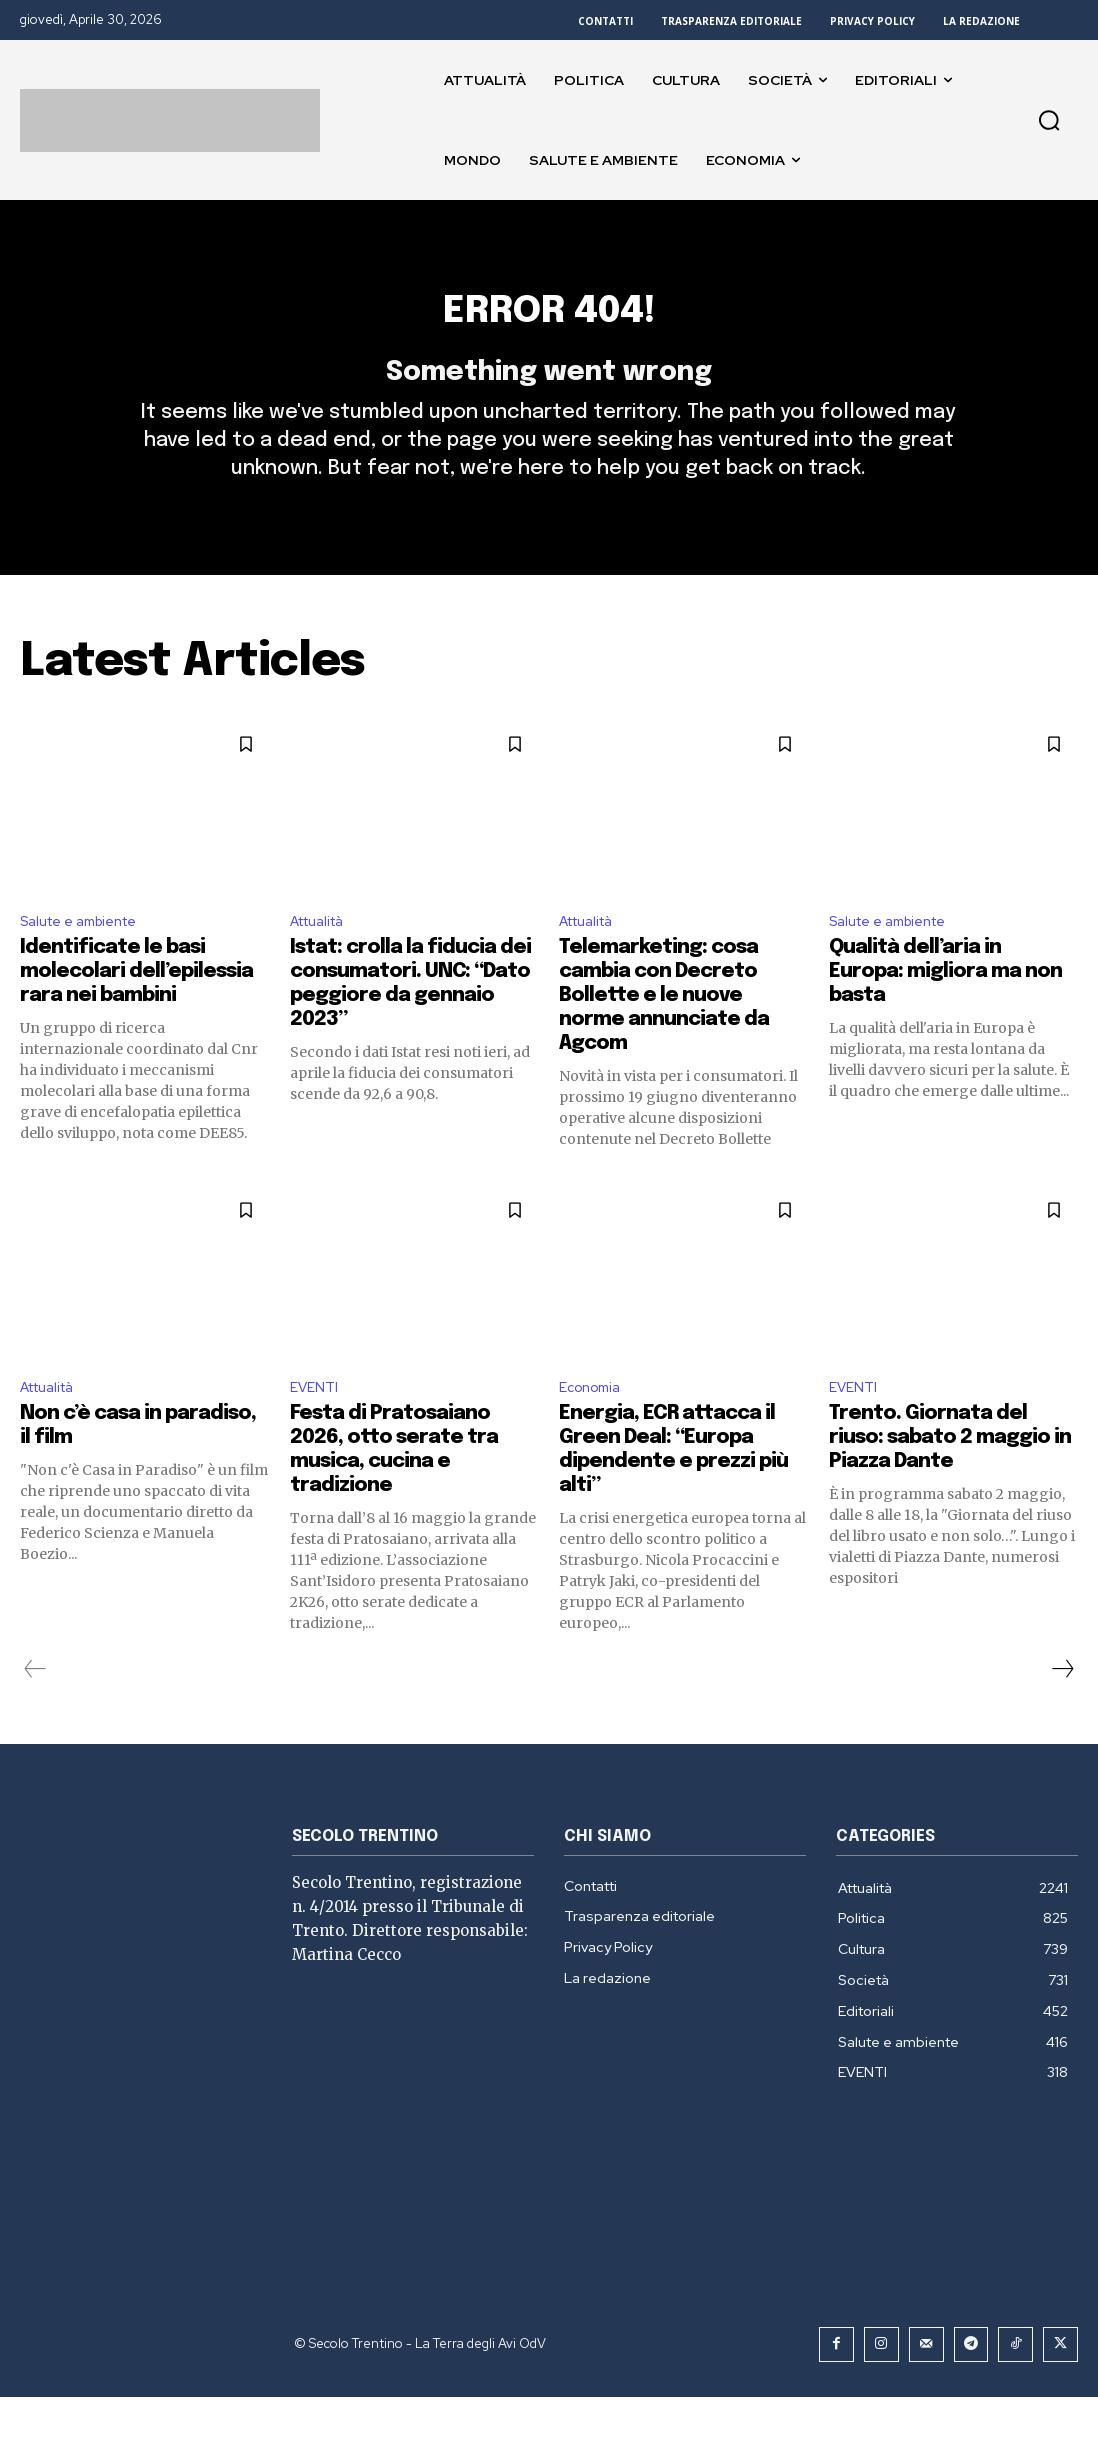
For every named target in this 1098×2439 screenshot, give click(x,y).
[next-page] (1062, 1713)
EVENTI (317, 1429)
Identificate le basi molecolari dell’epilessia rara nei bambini (136, 1011)
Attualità (323, 959)
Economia (594, 1429)
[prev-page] (35, 1713)
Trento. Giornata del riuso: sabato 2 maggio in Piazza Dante (950, 1481)
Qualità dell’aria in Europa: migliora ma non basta (945, 1011)
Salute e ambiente (88, 959)
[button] (1049, 120)
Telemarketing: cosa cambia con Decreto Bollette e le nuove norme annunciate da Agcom (664, 1035)
